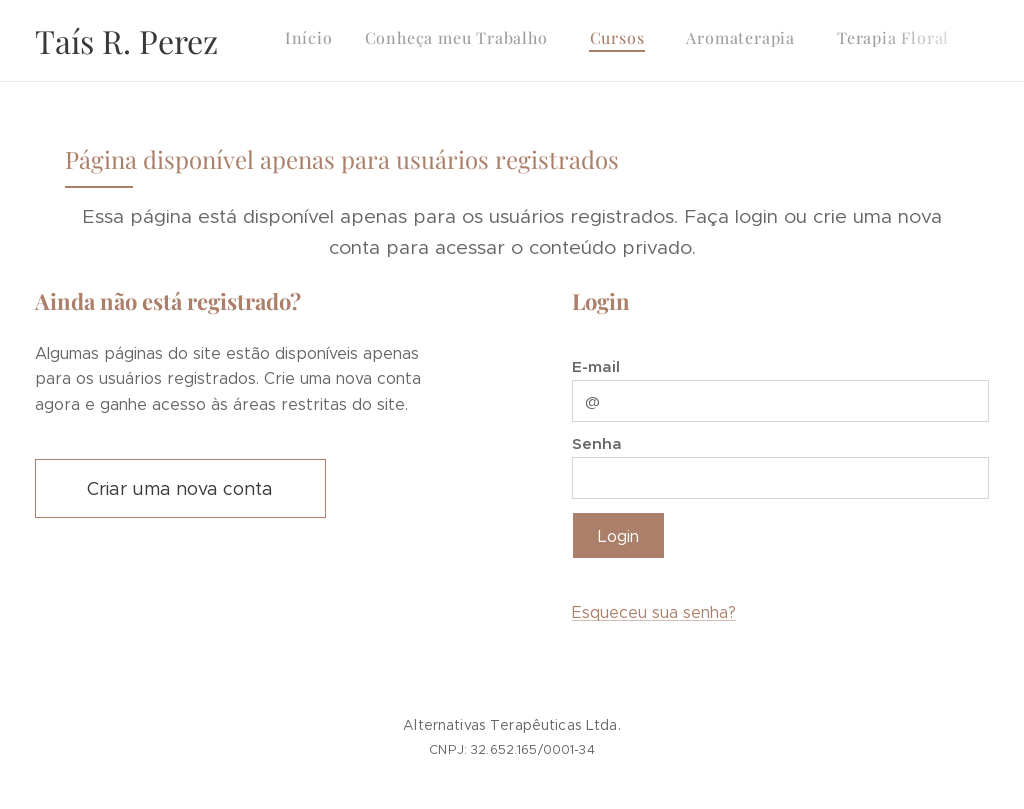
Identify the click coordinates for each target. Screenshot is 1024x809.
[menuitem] (688, 41)
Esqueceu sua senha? (654, 612)
